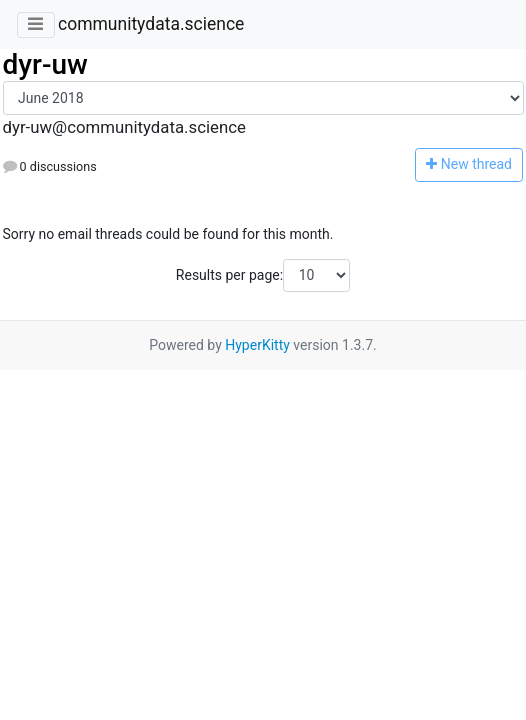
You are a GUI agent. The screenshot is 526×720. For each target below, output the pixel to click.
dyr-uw (45, 64)
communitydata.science (151, 24)
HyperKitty (257, 345)
